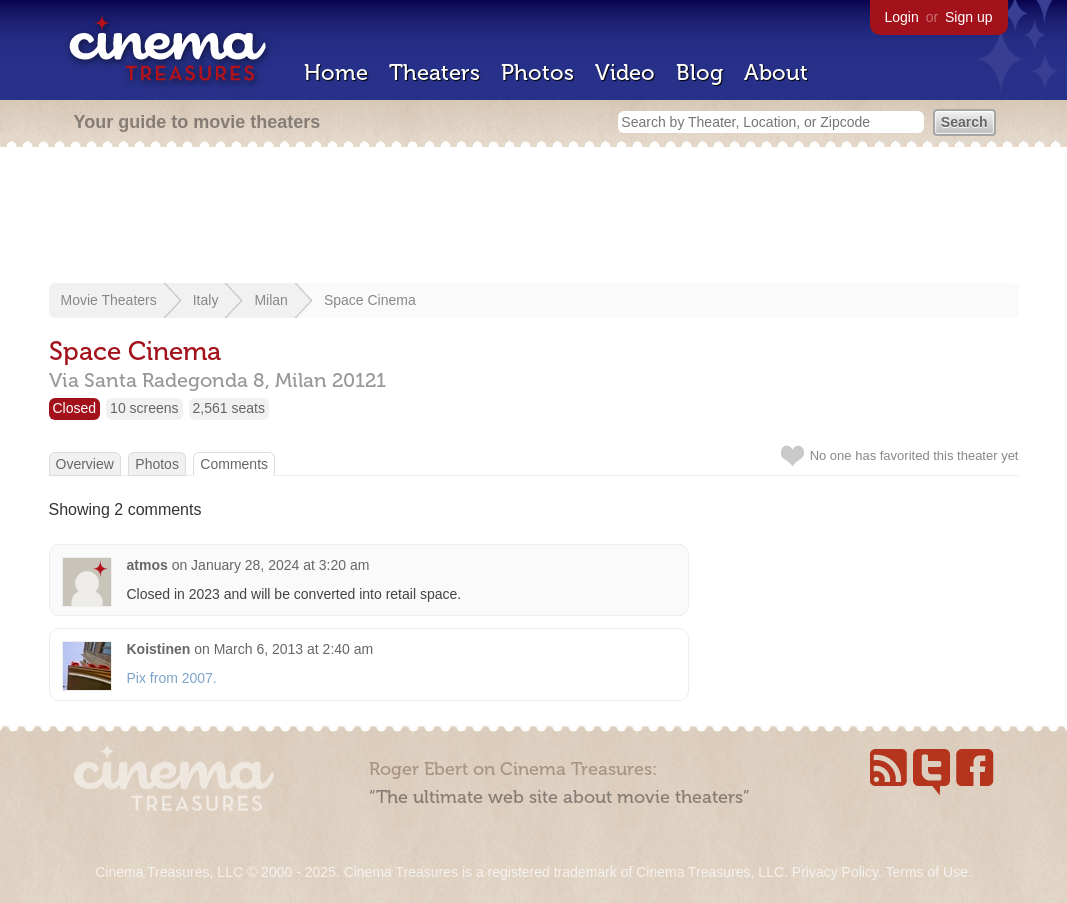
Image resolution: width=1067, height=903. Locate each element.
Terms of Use (926, 872)
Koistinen (159, 649)
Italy (206, 300)
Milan (270, 300)
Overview (85, 464)
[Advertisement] (534, 217)
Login (902, 17)
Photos (537, 72)
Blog (699, 72)
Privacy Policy (835, 872)
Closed (75, 408)
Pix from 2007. (172, 678)
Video (625, 72)
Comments (234, 464)
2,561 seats (229, 408)
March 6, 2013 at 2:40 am (294, 649)
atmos (147, 565)
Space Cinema (370, 300)
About (776, 72)
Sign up (968, 17)
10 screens (144, 408)
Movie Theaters (109, 300)
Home (336, 72)
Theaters (434, 72)
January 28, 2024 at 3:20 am (280, 565)
